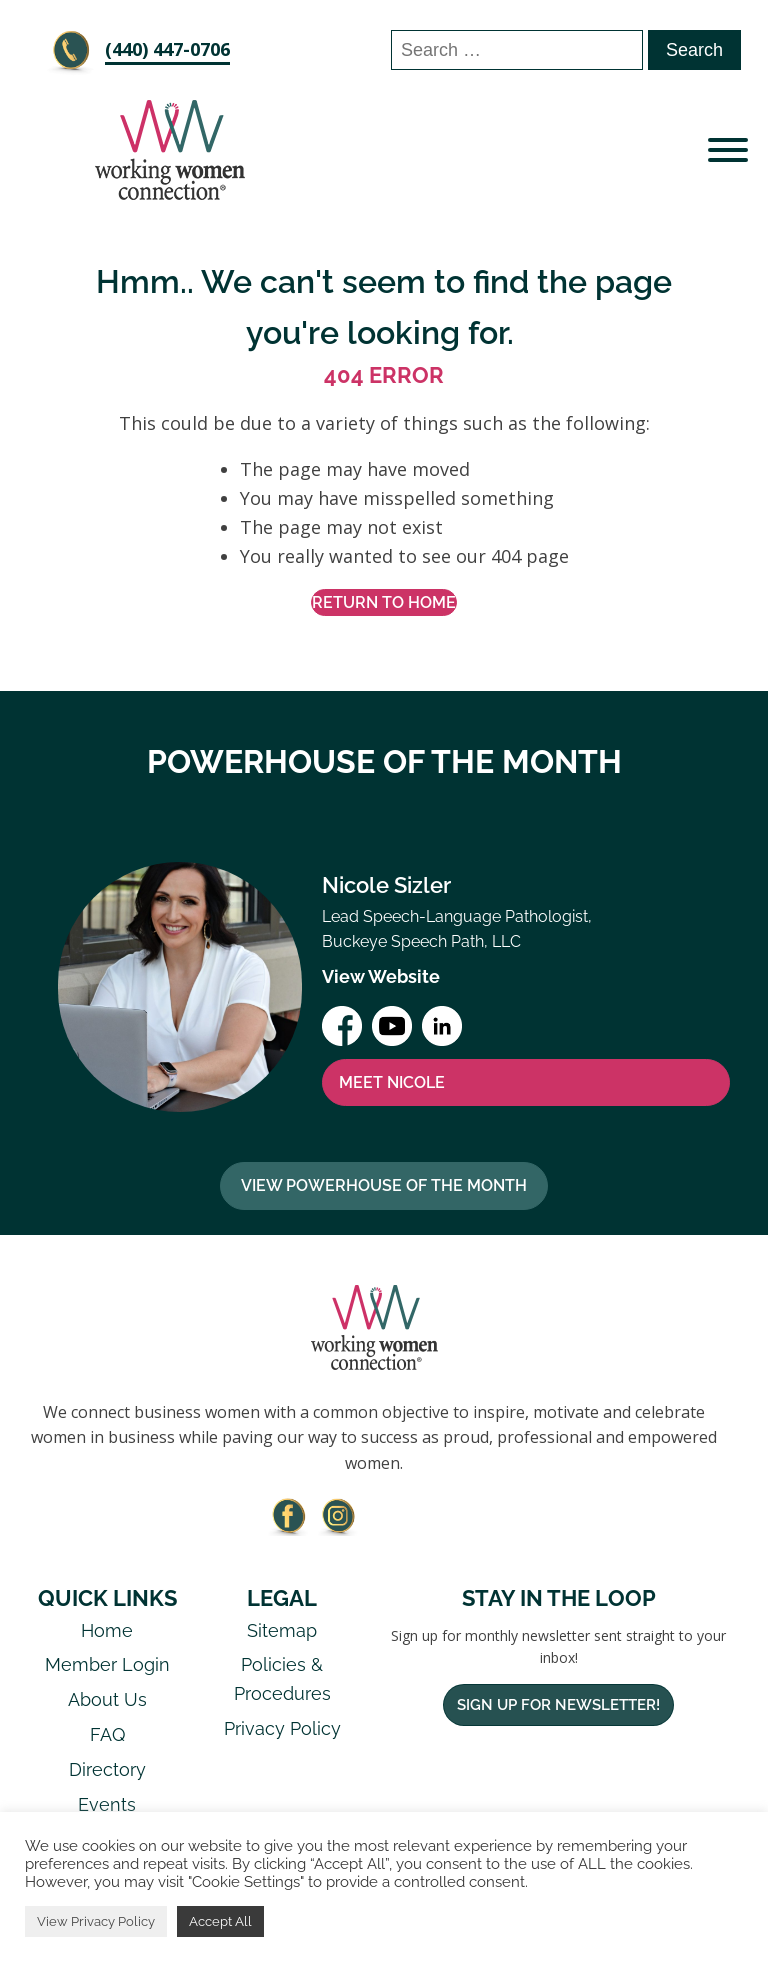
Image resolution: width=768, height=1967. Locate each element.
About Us (107, 1699)
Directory (107, 1769)
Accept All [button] (220, 1921)
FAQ (107, 1734)
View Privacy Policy (96, 1921)
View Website (381, 976)
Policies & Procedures (282, 1679)
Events (107, 1804)
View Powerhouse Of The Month (384, 1185)
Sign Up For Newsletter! (558, 1705)
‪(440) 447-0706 (167, 49)
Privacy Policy (282, 1728)
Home (107, 1630)
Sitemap (282, 1630)
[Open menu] (728, 150)
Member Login (107, 1664)
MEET (392, 1083)
